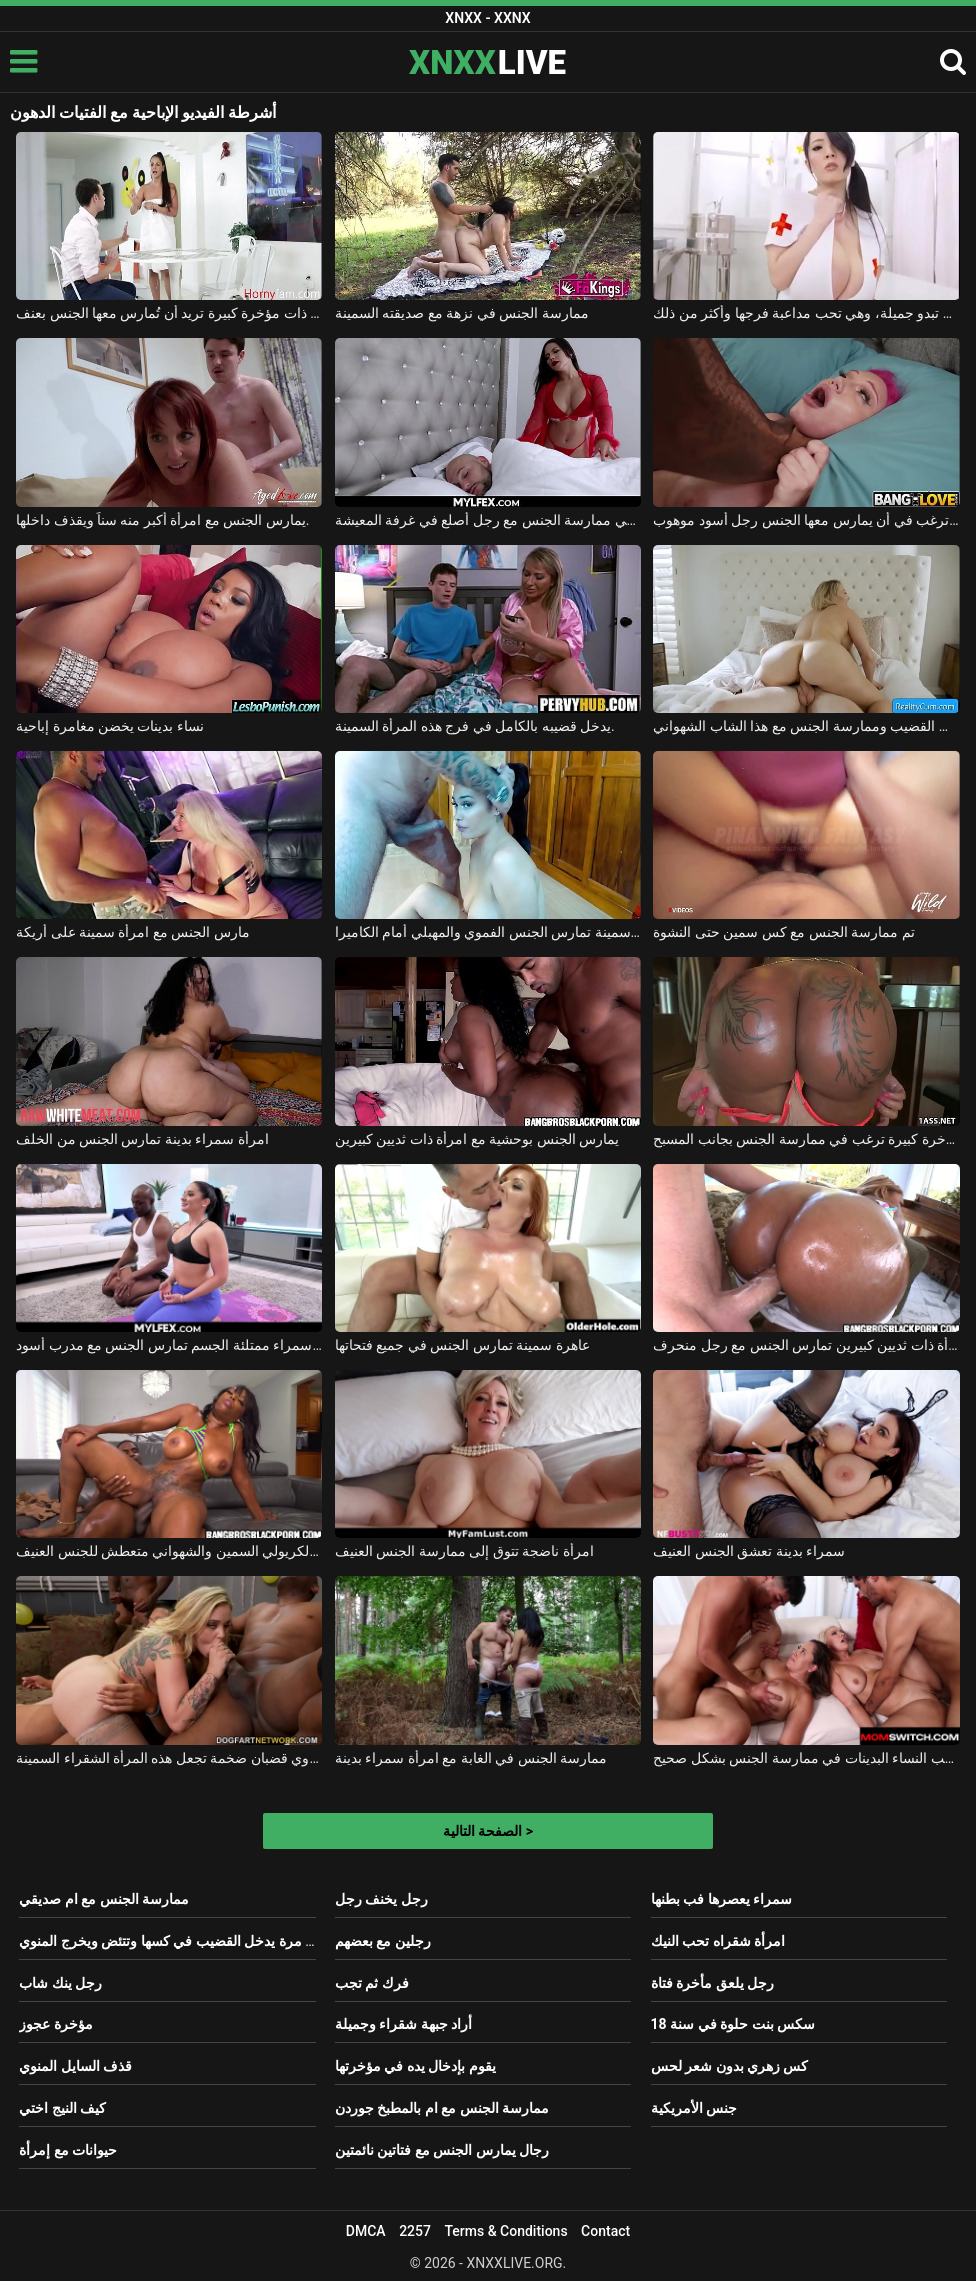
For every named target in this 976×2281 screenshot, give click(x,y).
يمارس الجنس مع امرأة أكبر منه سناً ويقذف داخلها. (162, 520)
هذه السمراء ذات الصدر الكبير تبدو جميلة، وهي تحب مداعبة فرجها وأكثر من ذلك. (806, 313)
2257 (415, 2231)
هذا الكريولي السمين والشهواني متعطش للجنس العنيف (169, 1551)
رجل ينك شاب (60, 1983)
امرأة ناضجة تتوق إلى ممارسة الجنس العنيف (464, 1551)
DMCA (366, 2231)
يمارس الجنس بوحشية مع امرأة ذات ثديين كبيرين (477, 1139)
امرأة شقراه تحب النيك (718, 1941)
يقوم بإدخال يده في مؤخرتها (415, 2066)
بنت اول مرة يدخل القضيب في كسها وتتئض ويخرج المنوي (185, 1941)
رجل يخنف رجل (381, 1899)
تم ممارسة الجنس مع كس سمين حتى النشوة (783, 932)
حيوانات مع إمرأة (68, 2150)
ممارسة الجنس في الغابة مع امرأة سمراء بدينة (471, 1758)
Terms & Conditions (505, 2231)
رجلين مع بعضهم (383, 1941)
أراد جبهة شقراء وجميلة (403, 2024)
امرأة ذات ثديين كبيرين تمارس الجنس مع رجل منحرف (806, 1345)
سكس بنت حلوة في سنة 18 (733, 2024)
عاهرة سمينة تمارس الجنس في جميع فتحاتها (462, 1345)
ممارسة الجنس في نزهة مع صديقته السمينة (462, 313)
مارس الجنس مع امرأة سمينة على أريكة (133, 932)
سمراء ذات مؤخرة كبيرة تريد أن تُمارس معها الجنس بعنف (169, 313)
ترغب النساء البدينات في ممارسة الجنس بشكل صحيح (806, 1758)
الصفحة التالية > (488, 1831)
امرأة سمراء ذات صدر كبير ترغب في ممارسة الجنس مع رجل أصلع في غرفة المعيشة (488, 520)
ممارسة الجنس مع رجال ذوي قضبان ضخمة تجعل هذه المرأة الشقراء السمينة (169, 1758)
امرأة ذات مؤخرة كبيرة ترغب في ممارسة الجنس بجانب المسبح (806, 1139)
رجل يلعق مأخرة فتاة (712, 1983)
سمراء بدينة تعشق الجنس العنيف (749, 1551)
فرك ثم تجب (372, 1983)
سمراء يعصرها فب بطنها (721, 1899)
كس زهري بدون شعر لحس (730, 2066)
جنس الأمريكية (694, 2108)
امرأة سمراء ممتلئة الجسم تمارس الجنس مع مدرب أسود (169, 1345)
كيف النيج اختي (62, 2108)
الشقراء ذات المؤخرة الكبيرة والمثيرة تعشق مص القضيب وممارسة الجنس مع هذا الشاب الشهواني (806, 726)
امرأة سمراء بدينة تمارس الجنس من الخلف (142, 1139)
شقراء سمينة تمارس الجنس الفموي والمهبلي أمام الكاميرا (488, 932)
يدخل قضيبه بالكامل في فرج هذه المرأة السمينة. (475, 726)
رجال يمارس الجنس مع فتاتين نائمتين (442, 2150)
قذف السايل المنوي (75, 2066)
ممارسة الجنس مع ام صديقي (104, 1899)
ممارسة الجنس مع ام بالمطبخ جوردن (442, 2108)
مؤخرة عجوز (55, 2024)
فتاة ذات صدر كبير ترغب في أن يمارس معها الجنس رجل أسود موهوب (806, 520)
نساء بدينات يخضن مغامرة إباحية (110, 726)
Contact (605, 2231)
